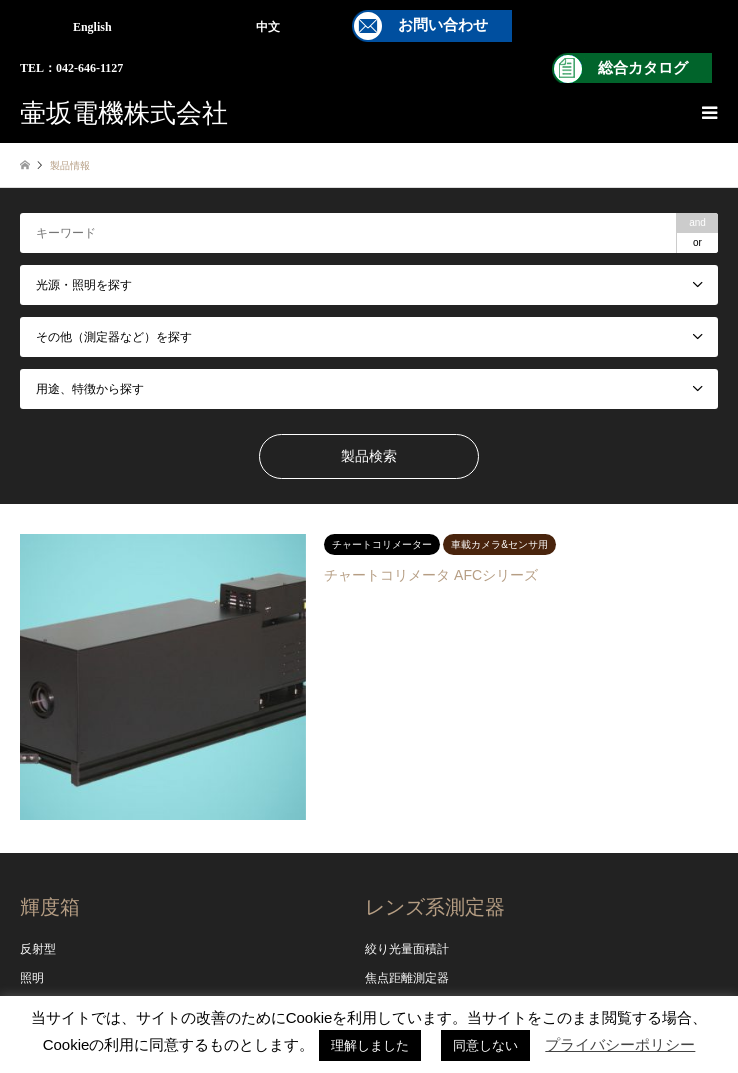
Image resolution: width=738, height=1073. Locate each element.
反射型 (38, 949)
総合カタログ (643, 68)
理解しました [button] (370, 1045)
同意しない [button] (485, 1045)
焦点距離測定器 (407, 978)
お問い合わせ (443, 25)
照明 (32, 978)
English (92, 27)
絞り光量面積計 (407, 949)
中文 (268, 27)
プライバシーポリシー (620, 1044)
